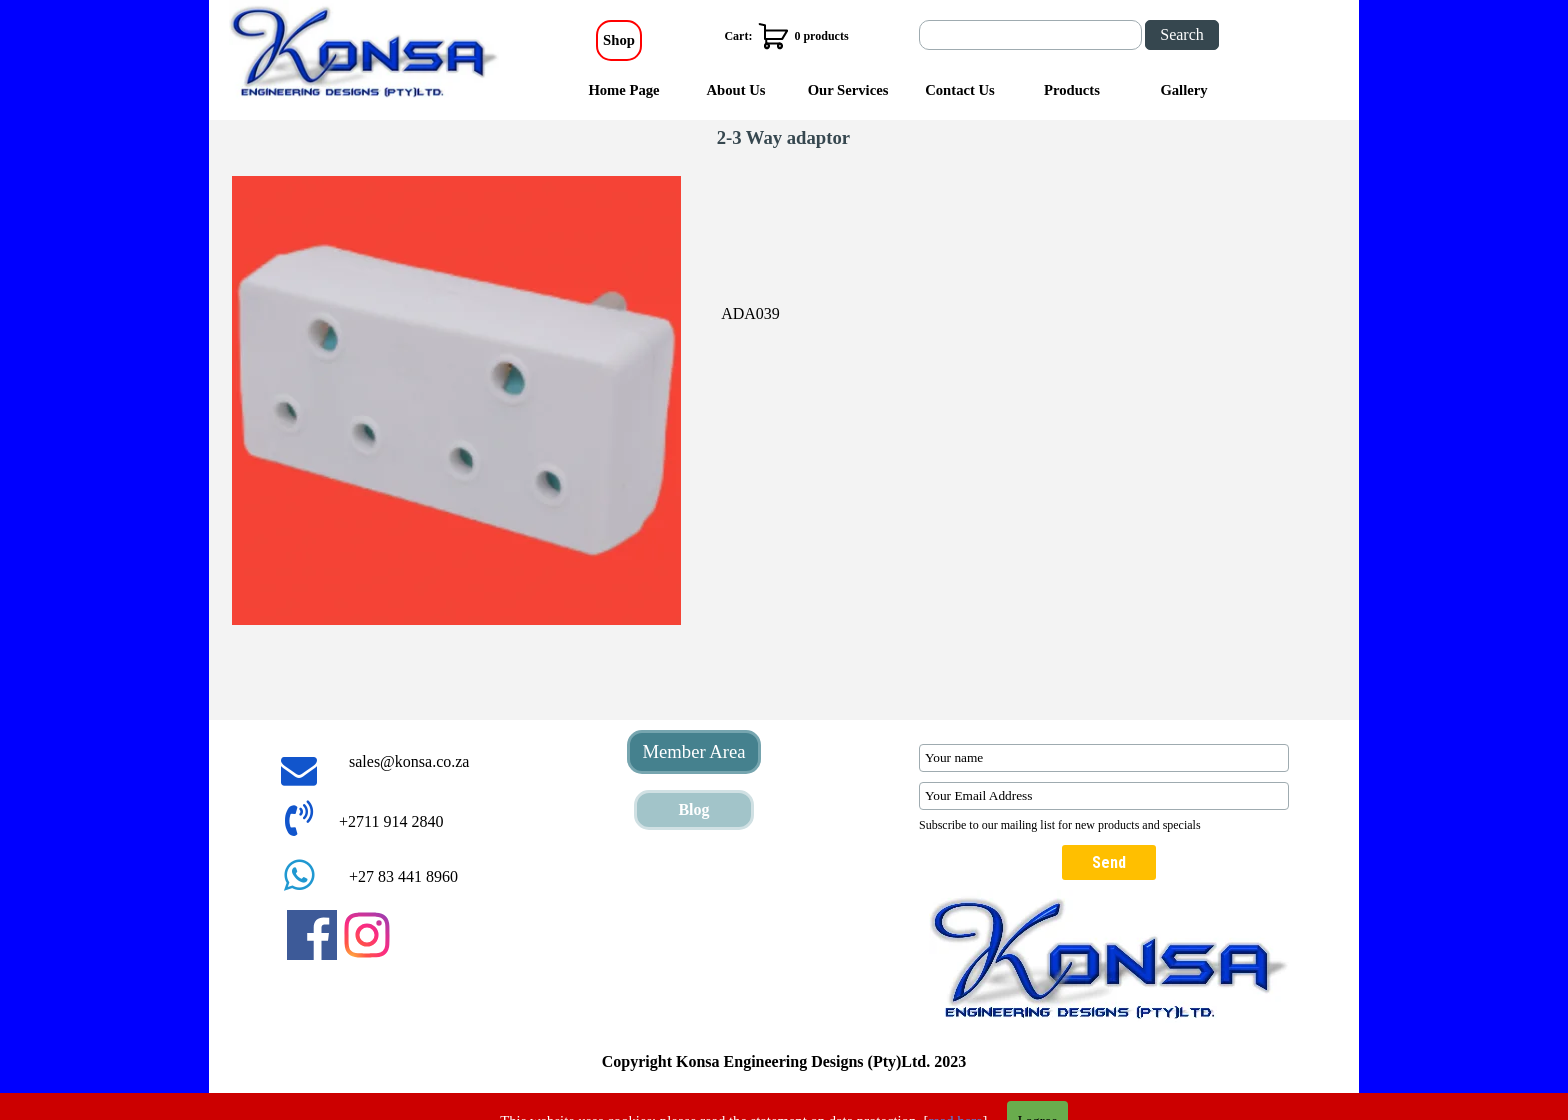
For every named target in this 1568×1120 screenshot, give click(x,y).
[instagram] (367, 935)
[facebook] (312, 935)
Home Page (623, 90)
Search (1182, 34)
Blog (693, 809)
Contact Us (960, 90)
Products (1072, 90)
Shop (619, 40)
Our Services (848, 90)
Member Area (693, 751)
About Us (735, 90)
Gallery (1183, 90)
